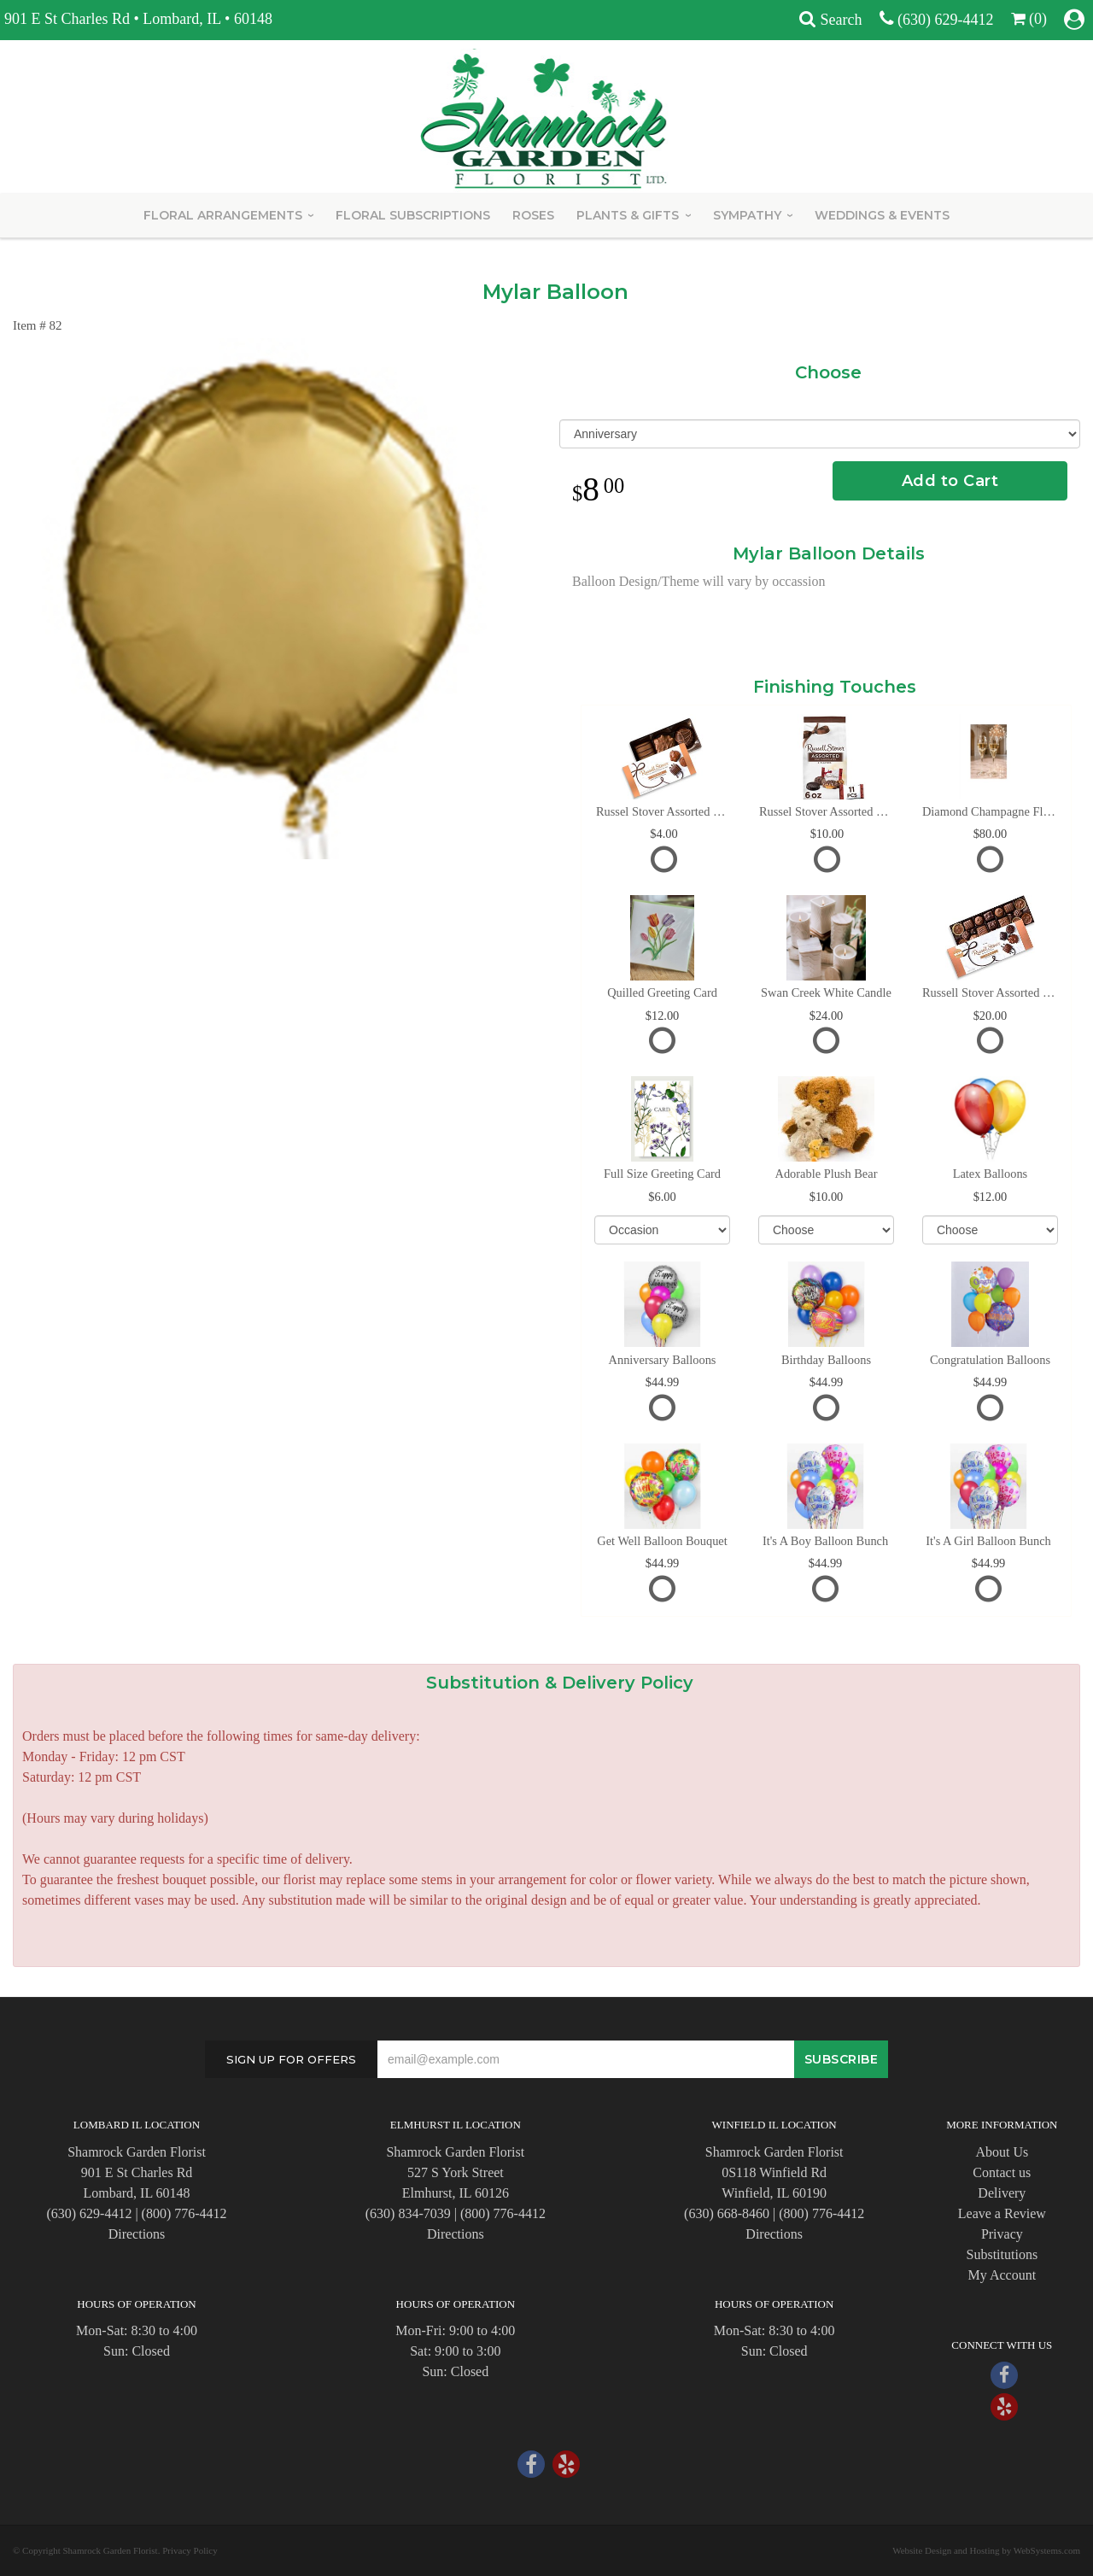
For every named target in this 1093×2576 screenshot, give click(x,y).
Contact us (1002, 2172)
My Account (1002, 2275)
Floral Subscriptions (413, 215)
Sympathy (747, 215)
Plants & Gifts (627, 215)
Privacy (1002, 2234)
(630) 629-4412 (945, 19)
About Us (1001, 2152)
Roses (533, 215)
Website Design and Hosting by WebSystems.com (986, 2550)
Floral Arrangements (222, 215)
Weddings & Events (882, 215)
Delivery (1002, 2193)
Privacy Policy (189, 2550)
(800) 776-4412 (184, 2213)
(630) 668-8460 (726, 2213)
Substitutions (1002, 2254)
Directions (137, 2234)
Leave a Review (1002, 2213)
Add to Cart (950, 480)
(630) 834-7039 (408, 2213)
